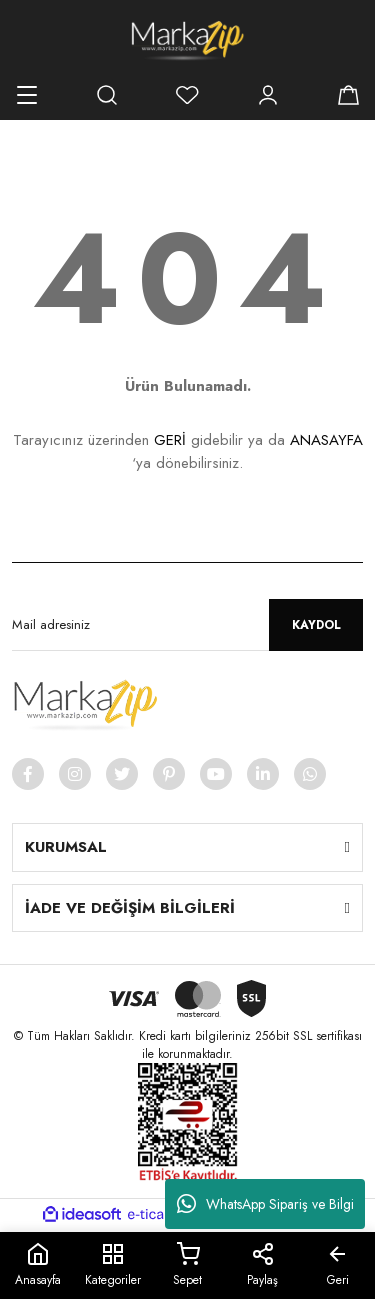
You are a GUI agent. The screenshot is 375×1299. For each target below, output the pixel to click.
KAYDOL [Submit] (316, 625)
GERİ (170, 440)
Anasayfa (38, 1265)
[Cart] (348, 95)
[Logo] (187, 40)
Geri (338, 1265)
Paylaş (262, 1265)
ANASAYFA (326, 440)
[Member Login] (268, 95)
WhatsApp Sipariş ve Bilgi (265, 1204)
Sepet (187, 1265)
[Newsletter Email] (187, 625)
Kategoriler (113, 1265)
